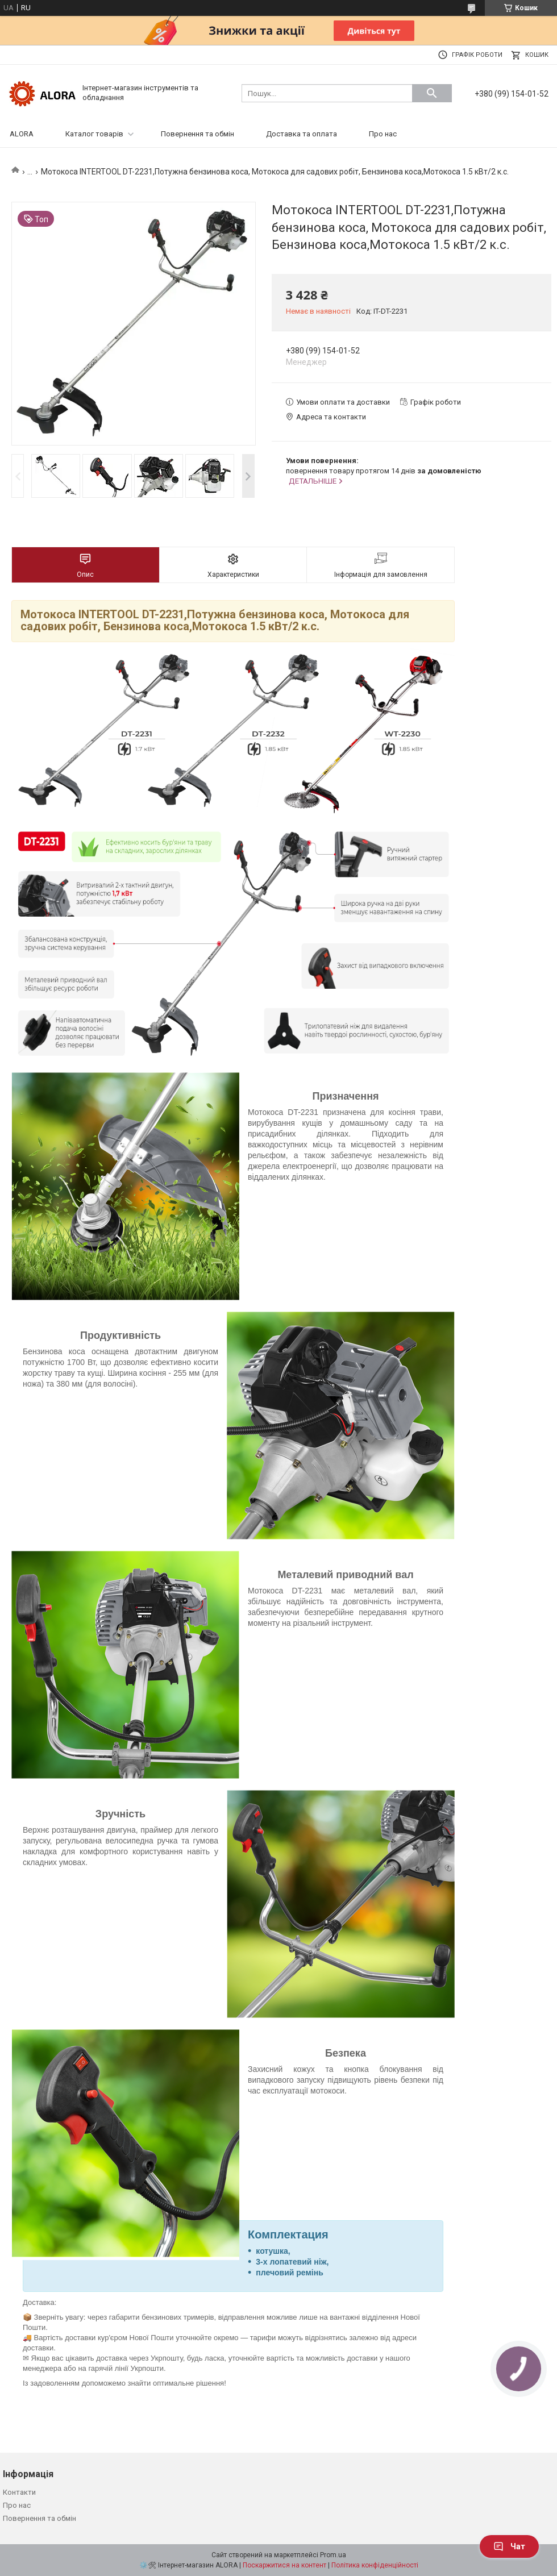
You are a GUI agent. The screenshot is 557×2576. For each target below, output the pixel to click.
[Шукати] (432, 93)
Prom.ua (333, 2555)
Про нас (383, 134)
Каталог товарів (94, 134)
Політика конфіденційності (374, 2565)
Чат (509, 2546)
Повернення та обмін (197, 134)
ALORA (22, 134)
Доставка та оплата (301, 134)
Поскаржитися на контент (284, 2565)
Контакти (19, 2492)
